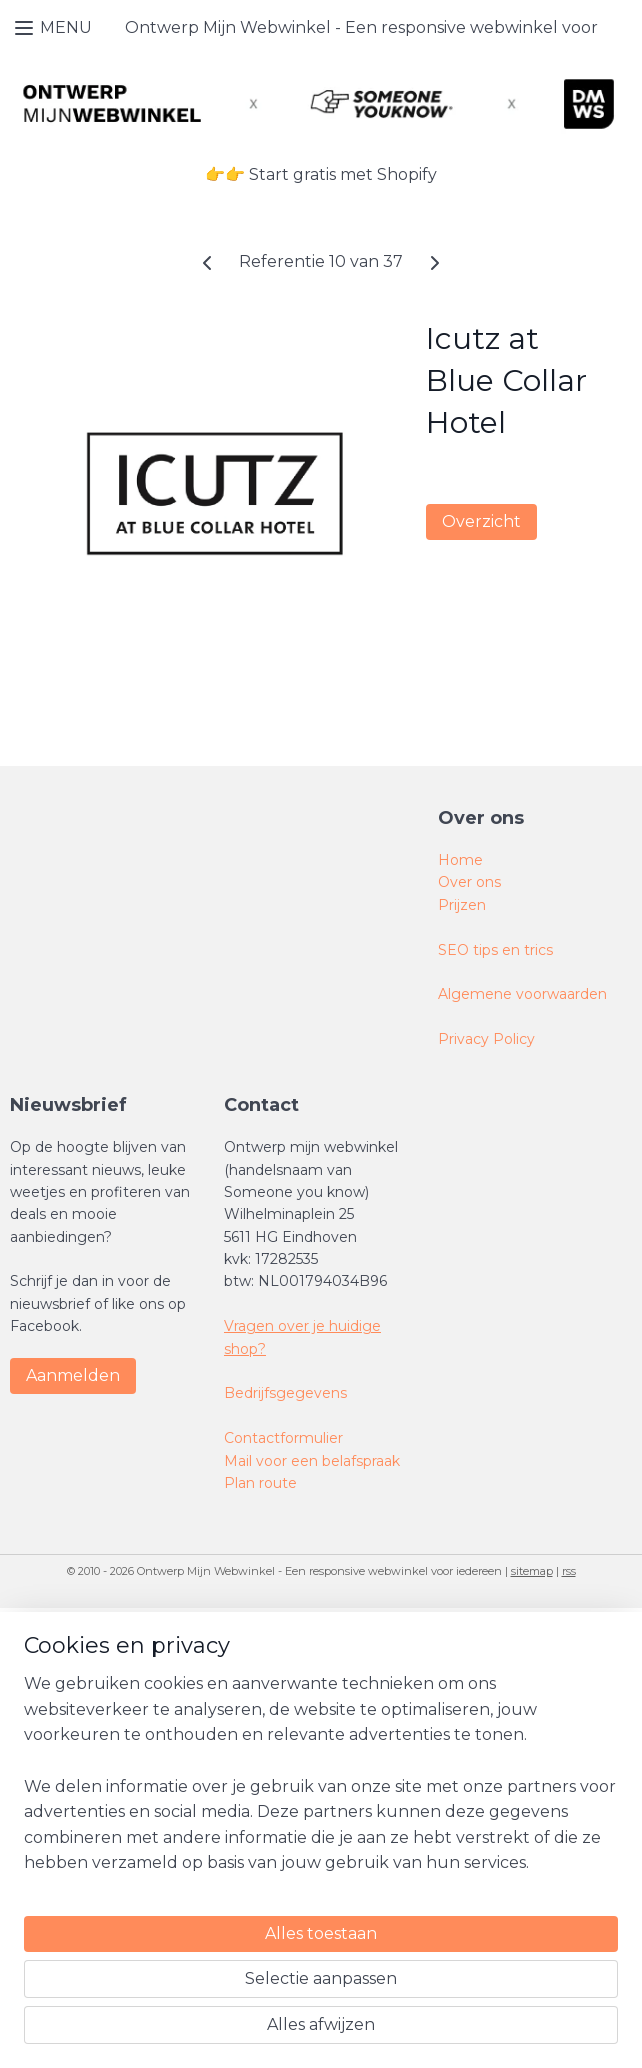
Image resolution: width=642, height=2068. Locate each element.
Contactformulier (285, 1438)
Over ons (469, 882)
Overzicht (481, 521)
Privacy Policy (486, 1039)
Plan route (260, 1483)
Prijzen (462, 905)
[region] (189, 1877)
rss (569, 1571)
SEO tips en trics (495, 950)
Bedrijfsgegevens (285, 1393)
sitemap (532, 1571)
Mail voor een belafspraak (314, 1461)
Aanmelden (73, 1375)
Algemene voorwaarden (522, 994)
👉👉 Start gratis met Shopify (321, 174)
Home (460, 860)
